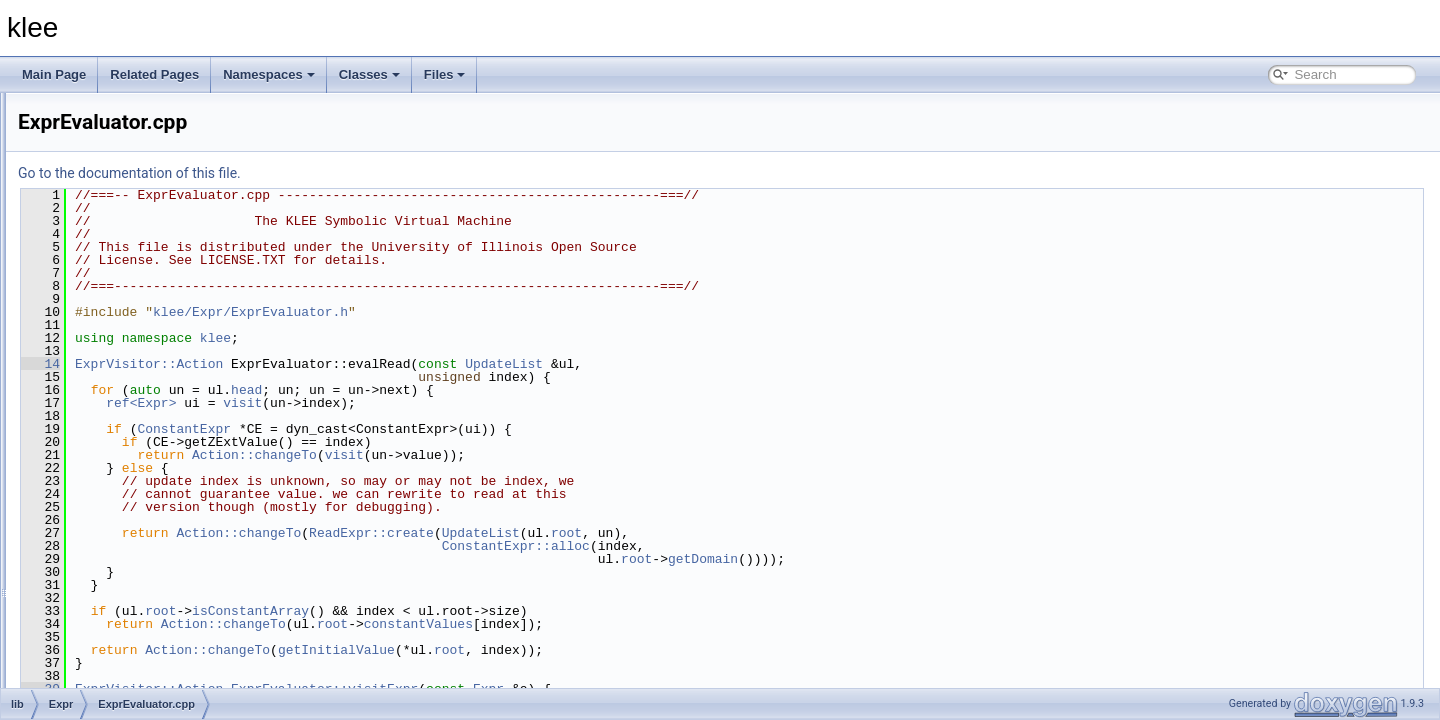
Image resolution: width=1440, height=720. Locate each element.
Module (101, 588)
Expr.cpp (121, 368)
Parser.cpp (126, 544)
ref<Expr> (391, 403)
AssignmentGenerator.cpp (167, 324)
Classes (369, 74)
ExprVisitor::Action (399, 364)
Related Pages (154, 74)
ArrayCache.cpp (141, 214)
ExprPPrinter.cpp (143, 434)
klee (465, 338)
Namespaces (269, 74)
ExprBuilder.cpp (140, 390)
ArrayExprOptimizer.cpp (161, 236)
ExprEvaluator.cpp (146, 412)
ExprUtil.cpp (130, 478)
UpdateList (754, 364)
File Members (86, 676)
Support (103, 632)
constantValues (668, 624)
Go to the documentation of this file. (379, 173)
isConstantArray (500, 611)
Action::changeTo (504, 455)
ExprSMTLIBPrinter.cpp (160, 456)
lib (72, 126)
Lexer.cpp (124, 522)
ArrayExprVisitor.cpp (152, 280)
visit (492, 403)
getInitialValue (586, 650)
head (496, 390)
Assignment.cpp (140, 302)
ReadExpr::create (621, 533)
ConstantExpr (434, 429)
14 (290, 364)
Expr (94, 192)
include (85, 104)
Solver (99, 610)
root (816, 533)
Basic (96, 148)
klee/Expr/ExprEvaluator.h (500, 312)
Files (445, 74)
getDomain (953, 559)
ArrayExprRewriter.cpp (158, 258)
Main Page (54, 74)
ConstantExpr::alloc (766, 546)
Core (95, 170)
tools (78, 654)
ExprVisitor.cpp (138, 500)
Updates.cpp (131, 566)
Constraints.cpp (139, 346)
